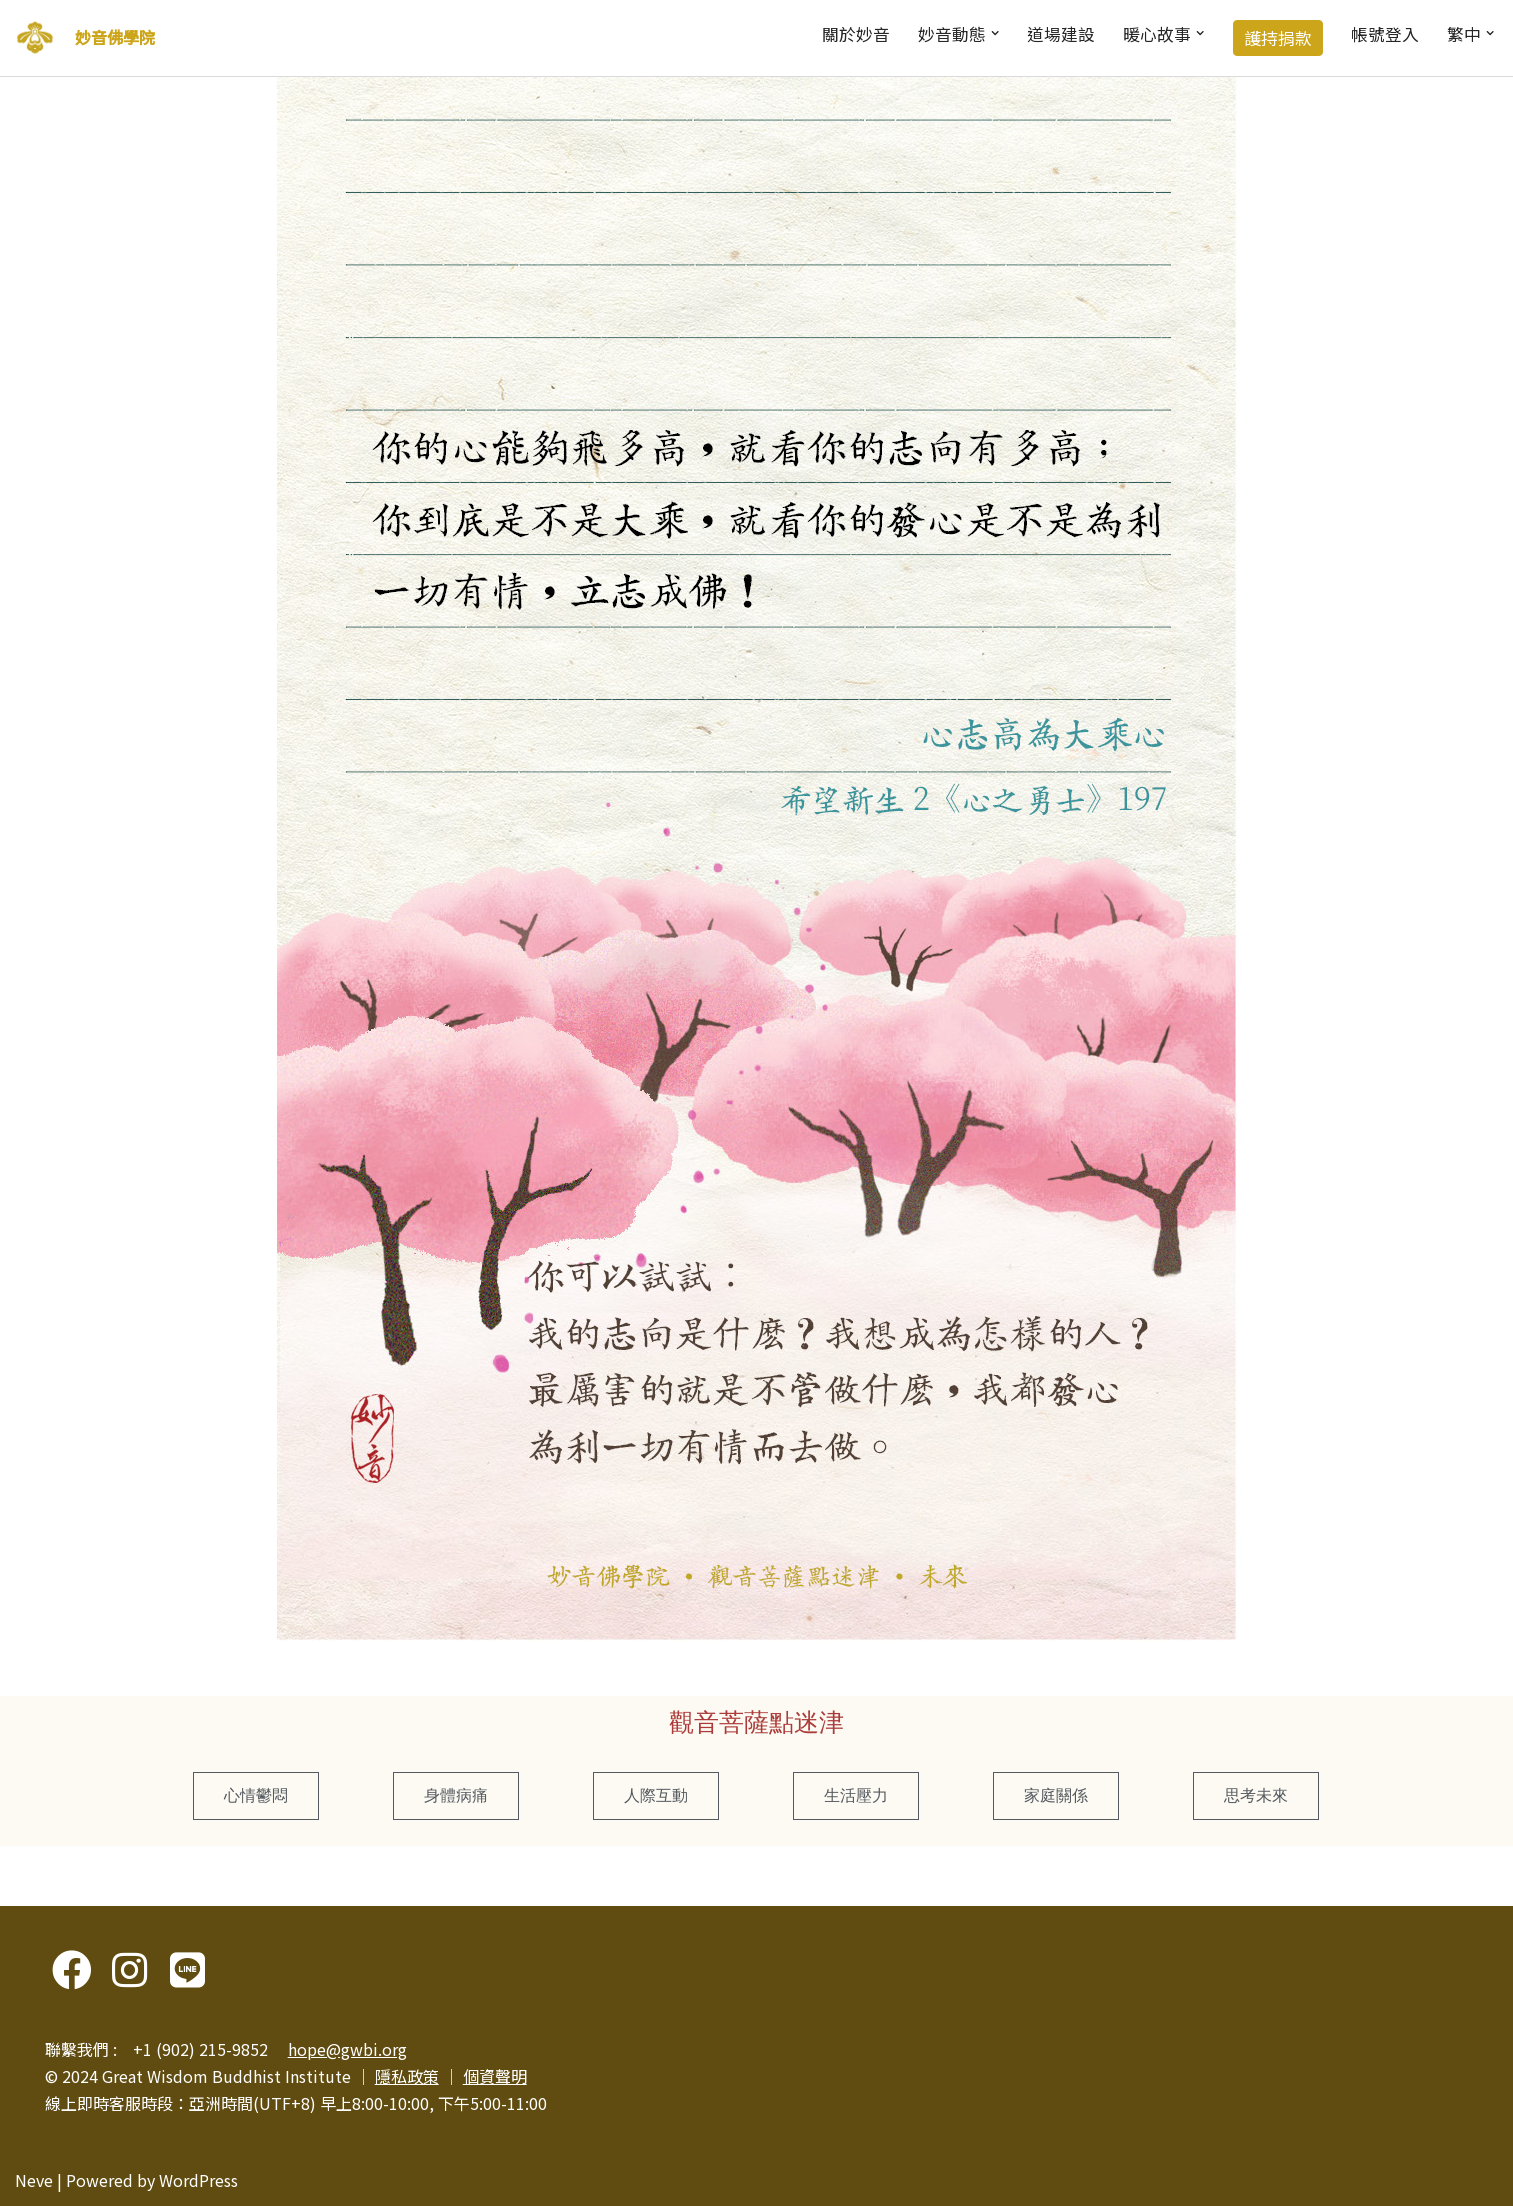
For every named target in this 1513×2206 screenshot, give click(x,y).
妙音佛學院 (115, 37)
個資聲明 (495, 2076)
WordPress (198, 2180)
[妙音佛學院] (35, 38)
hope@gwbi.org (347, 2049)
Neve (34, 2180)
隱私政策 (407, 2076)
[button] (995, 33)
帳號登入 (1385, 34)
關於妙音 (856, 34)
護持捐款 (1278, 38)
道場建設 (1061, 34)
